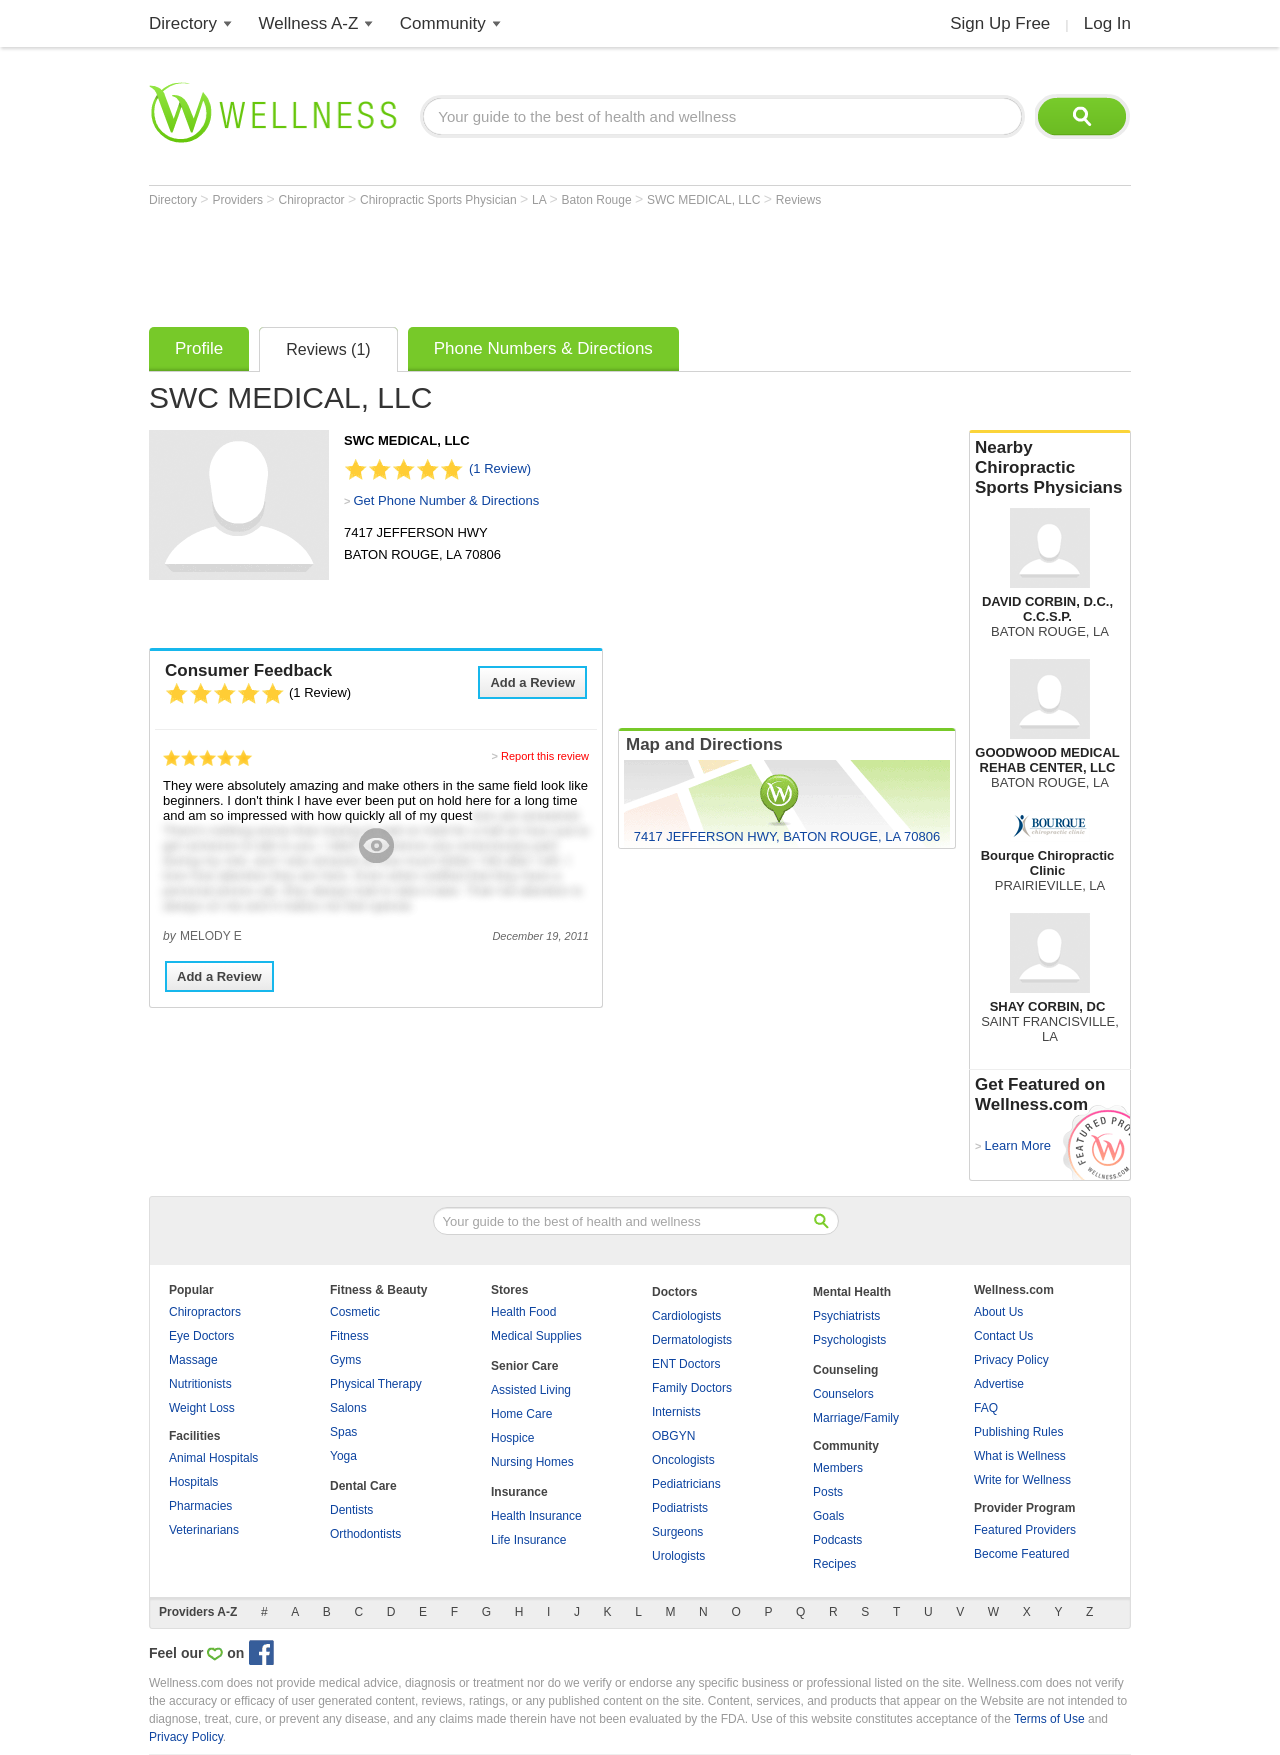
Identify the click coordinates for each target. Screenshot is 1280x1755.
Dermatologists (692, 1340)
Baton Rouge (598, 200)
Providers (239, 200)
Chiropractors (205, 1312)
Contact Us (1003, 1336)
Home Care (521, 1414)
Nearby (1050, 468)
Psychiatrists (846, 1316)
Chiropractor (313, 200)
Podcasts (837, 1540)
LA (540, 200)
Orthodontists (365, 1534)
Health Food (523, 1312)
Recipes (834, 1564)
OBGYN (673, 1436)
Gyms (345, 1360)
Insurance (519, 1492)
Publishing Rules (1018, 1432)
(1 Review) (500, 468)
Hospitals (193, 1482)
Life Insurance (528, 1540)
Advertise (999, 1384)
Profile (199, 348)
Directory (183, 23)
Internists (676, 1412)
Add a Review (532, 682)
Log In (1107, 23)
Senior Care (524, 1366)
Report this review (545, 756)
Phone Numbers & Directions (543, 348)
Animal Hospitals (213, 1458)
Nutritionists (200, 1384)
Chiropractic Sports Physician (440, 200)
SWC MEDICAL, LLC (705, 200)
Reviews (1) (328, 349)
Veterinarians (204, 1530)
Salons (348, 1408)
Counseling (845, 1370)
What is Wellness (1020, 1456)
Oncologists (683, 1460)
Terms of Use (1049, 1719)
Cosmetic (355, 1312)
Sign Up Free (1000, 23)
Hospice (512, 1438)
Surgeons (677, 1532)
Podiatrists (680, 1508)
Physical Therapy (376, 1384)
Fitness (349, 1336)
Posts (828, 1492)
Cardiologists (686, 1316)
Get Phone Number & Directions (446, 500)
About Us (998, 1312)
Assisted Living (531, 1390)
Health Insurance (536, 1516)
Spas (343, 1432)
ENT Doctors (686, 1364)
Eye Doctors (201, 1336)
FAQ (986, 1408)
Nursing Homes (532, 1462)
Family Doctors (692, 1388)
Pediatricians (686, 1484)
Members (838, 1468)
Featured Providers (1025, 1530)
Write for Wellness (1022, 1480)
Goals (828, 1516)
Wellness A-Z (309, 23)
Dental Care (363, 1486)
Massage (193, 1360)
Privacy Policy (1011, 1360)
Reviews (798, 200)
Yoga (343, 1456)
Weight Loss (202, 1408)
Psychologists (849, 1340)
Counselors (843, 1394)
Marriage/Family (856, 1418)
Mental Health (852, 1292)
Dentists (351, 1510)
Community (443, 23)
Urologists (678, 1556)
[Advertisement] (513, 262)
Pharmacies (200, 1506)
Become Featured (1021, 1554)
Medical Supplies (536, 1336)
